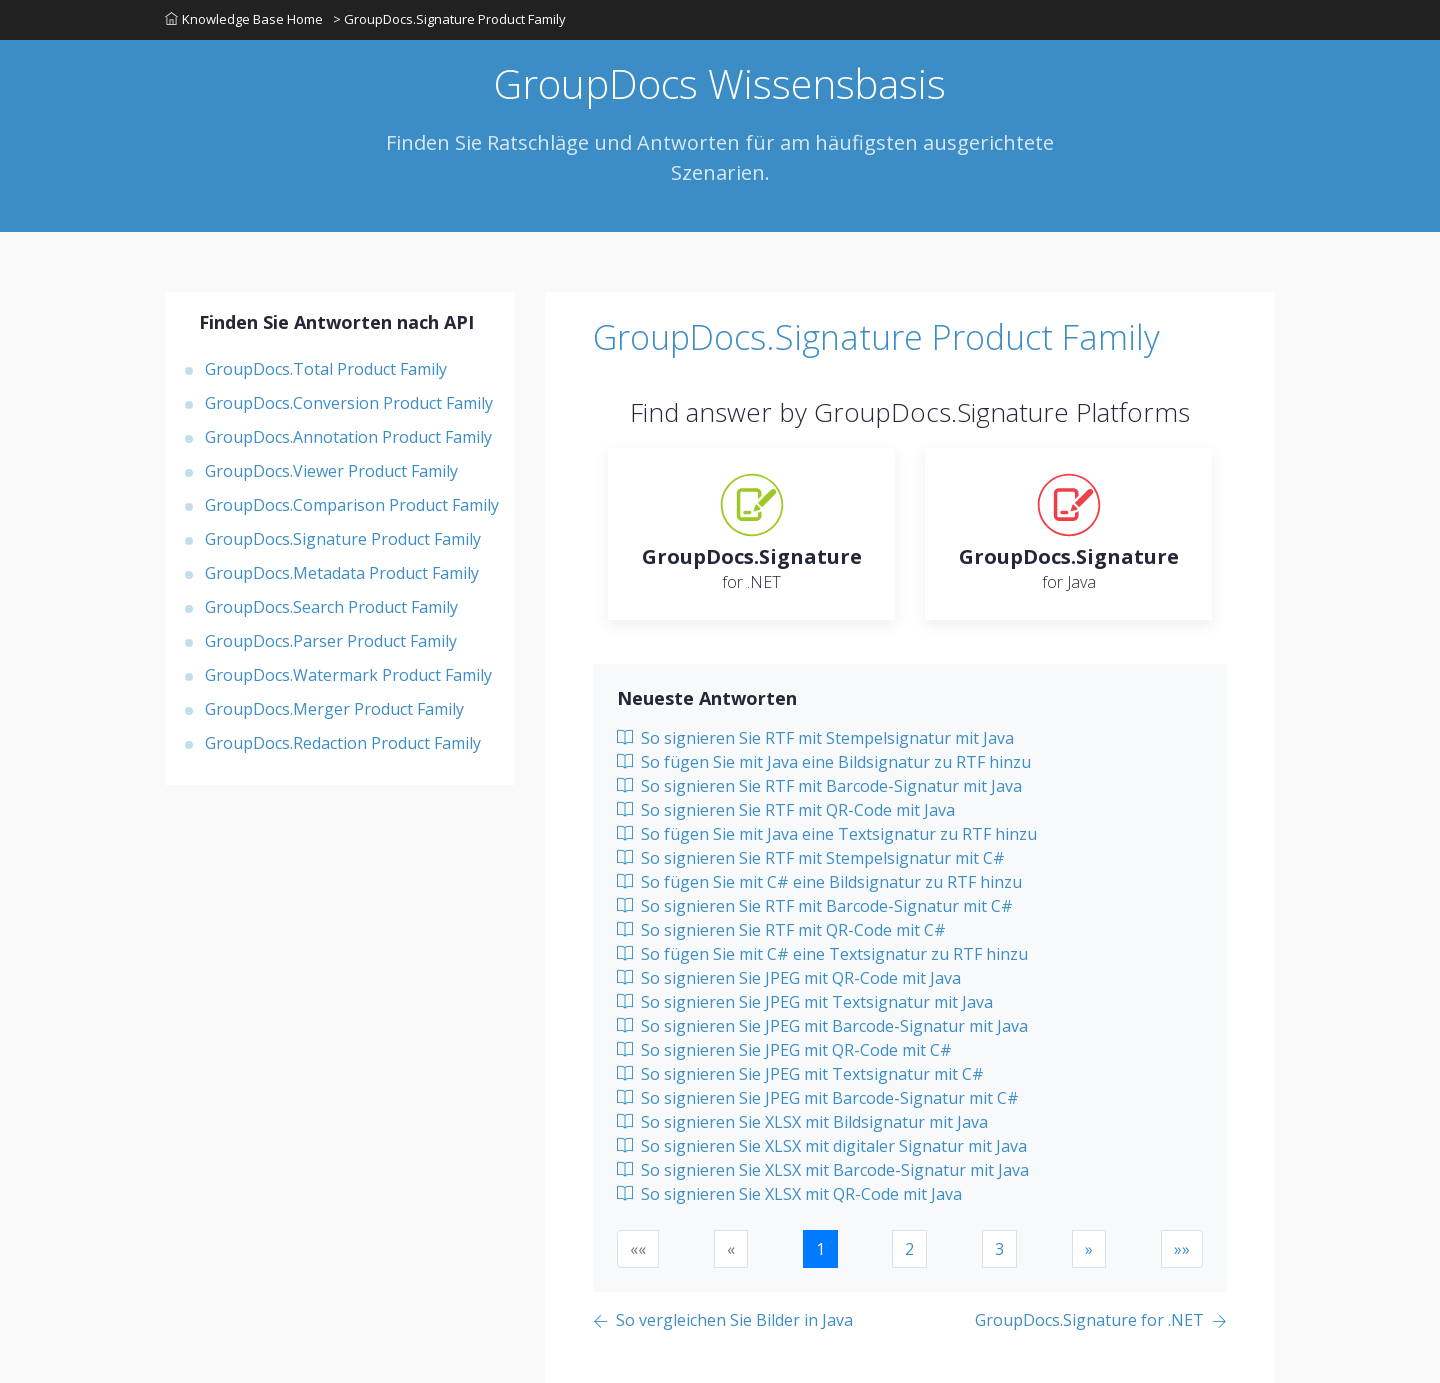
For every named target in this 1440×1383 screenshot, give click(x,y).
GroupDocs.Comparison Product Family (352, 505)
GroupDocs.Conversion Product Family (349, 403)
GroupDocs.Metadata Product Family (342, 573)
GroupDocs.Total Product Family (326, 369)
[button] (1089, 1249)
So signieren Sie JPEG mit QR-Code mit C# (784, 1050)
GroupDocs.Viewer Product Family (331, 471)
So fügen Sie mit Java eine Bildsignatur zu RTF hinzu (824, 762)
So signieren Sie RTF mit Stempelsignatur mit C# (811, 858)
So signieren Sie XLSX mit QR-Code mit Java (789, 1194)
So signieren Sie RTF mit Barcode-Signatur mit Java (819, 786)
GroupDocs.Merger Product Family (334, 709)
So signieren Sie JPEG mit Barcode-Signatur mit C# (818, 1098)
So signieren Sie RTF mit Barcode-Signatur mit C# (815, 906)
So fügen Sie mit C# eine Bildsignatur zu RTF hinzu (819, 882)
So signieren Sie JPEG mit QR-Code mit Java (789, 978)
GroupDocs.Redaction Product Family (343, 743)
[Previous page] (723, 1321)
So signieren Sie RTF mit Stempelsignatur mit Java (815, 738)
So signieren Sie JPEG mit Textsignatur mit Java (805, 1002)
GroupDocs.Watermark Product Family (348, 675)
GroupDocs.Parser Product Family (331, 641)
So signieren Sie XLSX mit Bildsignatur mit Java (802, 1122)
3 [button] (999, 1249)
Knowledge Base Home (244, 19)
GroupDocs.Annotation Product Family (348, 437)
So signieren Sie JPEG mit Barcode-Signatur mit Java (822, 1026)
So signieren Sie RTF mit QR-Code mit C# (781, 930)
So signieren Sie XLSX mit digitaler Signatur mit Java (822, 1146)
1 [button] (820, 1249)
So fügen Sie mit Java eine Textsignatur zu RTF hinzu (827, 834)
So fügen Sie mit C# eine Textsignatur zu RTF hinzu (822, 954)
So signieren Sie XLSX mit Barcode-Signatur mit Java (823, 1170)
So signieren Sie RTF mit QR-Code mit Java (786, 810)
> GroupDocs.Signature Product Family (449, 19)
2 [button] (909, 1249)
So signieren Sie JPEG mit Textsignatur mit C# (800, 1074)
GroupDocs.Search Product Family (331, 607)
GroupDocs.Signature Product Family (343, 539)
